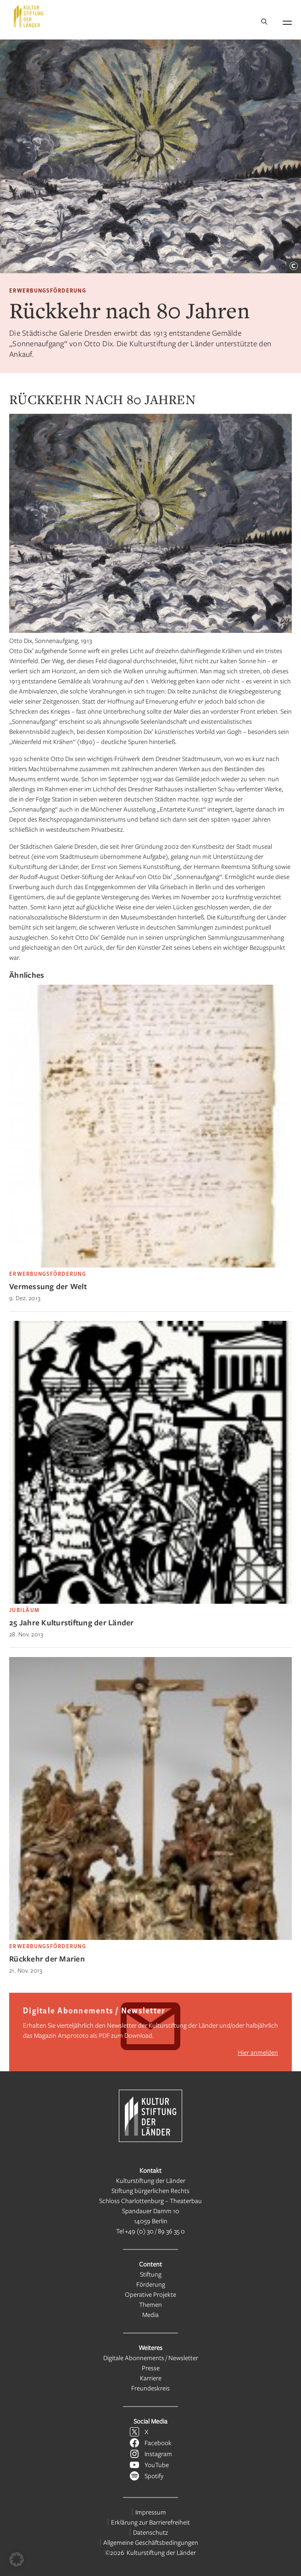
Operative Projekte (150, 2294)
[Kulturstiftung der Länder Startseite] (28, 16)
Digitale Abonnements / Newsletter (150, 2357)
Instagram (158, 2453)
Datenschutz (150, 2532)
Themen (150, 2304)
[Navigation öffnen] (287, 21)
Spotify (154, 2475)
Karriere (151, 2377)
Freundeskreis (150, 2388)
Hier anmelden (258, 2052)
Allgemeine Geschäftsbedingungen (150, 2542)
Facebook (158, 2442)
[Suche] (264, 22)
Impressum (150, 2512)
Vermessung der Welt (48, 1286)
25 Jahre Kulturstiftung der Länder (71, 1622)
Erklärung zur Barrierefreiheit (150, 2522)
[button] (16, 2559)
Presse (151, 2367)
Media (150, 2314)
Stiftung (151, 2274)
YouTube (157, 2464)
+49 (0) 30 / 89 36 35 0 (155, 2231)
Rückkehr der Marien (47, 1958)
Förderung (150, 2284)
